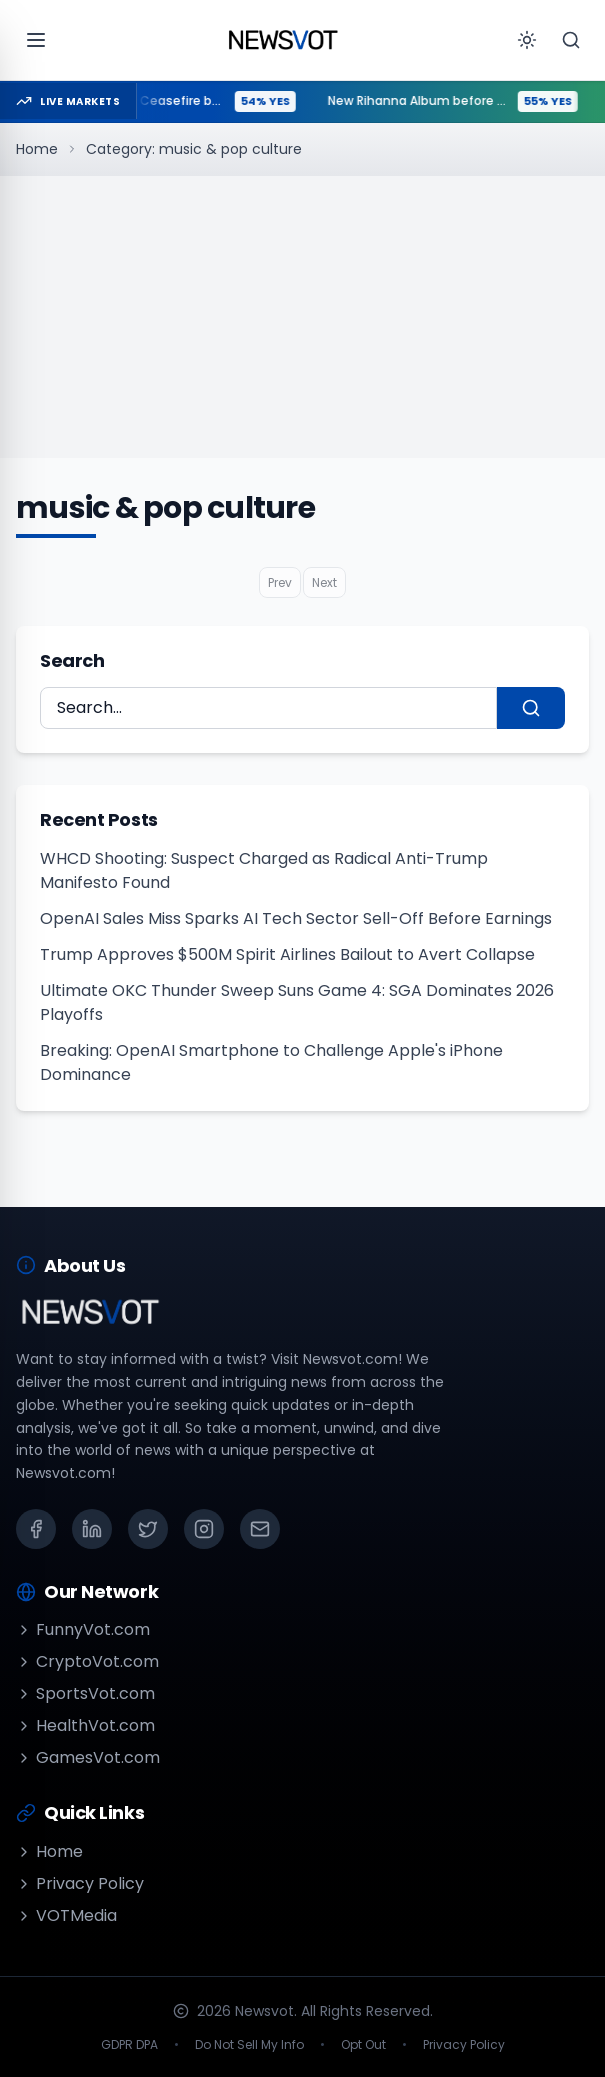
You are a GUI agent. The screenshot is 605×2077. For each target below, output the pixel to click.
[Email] (260, 1529)
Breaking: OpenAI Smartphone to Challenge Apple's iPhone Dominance (271, 1062)
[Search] (571, 40)
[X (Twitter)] (148, 1529)
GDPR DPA (129, 2045)
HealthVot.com (85, 1725)
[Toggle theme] (527, 40)
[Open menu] (36, 40)
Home (37, 149)
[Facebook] (36, 1529)
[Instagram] (204, 1529)
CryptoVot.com (87, 1661)
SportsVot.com (85, 1693)
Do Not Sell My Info (249, 2045)
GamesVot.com (88, 1757)
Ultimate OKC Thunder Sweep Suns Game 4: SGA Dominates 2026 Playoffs (297, 1002)
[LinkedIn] (92, 1529)
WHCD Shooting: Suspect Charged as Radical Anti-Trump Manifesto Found (264, 870)
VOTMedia (66, 1915)
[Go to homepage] (283, 40)
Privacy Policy (80, 1883)
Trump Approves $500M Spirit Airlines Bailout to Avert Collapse (287, 954)
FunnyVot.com (83, 1629)
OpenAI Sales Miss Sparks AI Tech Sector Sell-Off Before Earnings (296, 918)
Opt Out (363, 2045)
